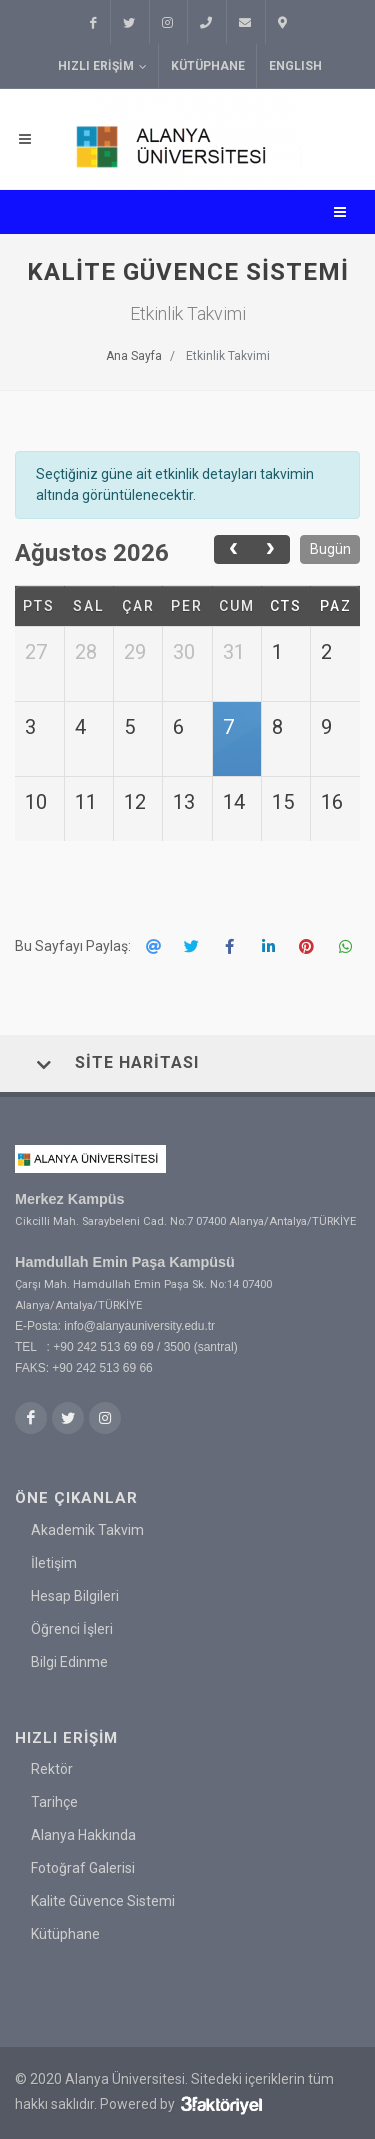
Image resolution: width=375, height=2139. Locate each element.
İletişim (54, 1562)
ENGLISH (295, 66)
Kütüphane (208, 66)
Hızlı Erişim (102, 66)
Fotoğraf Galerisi (83, 1868)
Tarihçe (54, 1802)
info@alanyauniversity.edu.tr (139, 1326)
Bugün (330, 549)
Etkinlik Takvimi (228, 356)
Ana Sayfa (134, 356)
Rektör (52, 1769)
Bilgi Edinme (69, 1661)
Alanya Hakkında (83, 1835)
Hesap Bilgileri (75, 1595)
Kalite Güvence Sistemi (103, 1901)
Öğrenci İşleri (72, 1628)
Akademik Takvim (87, 1529)
